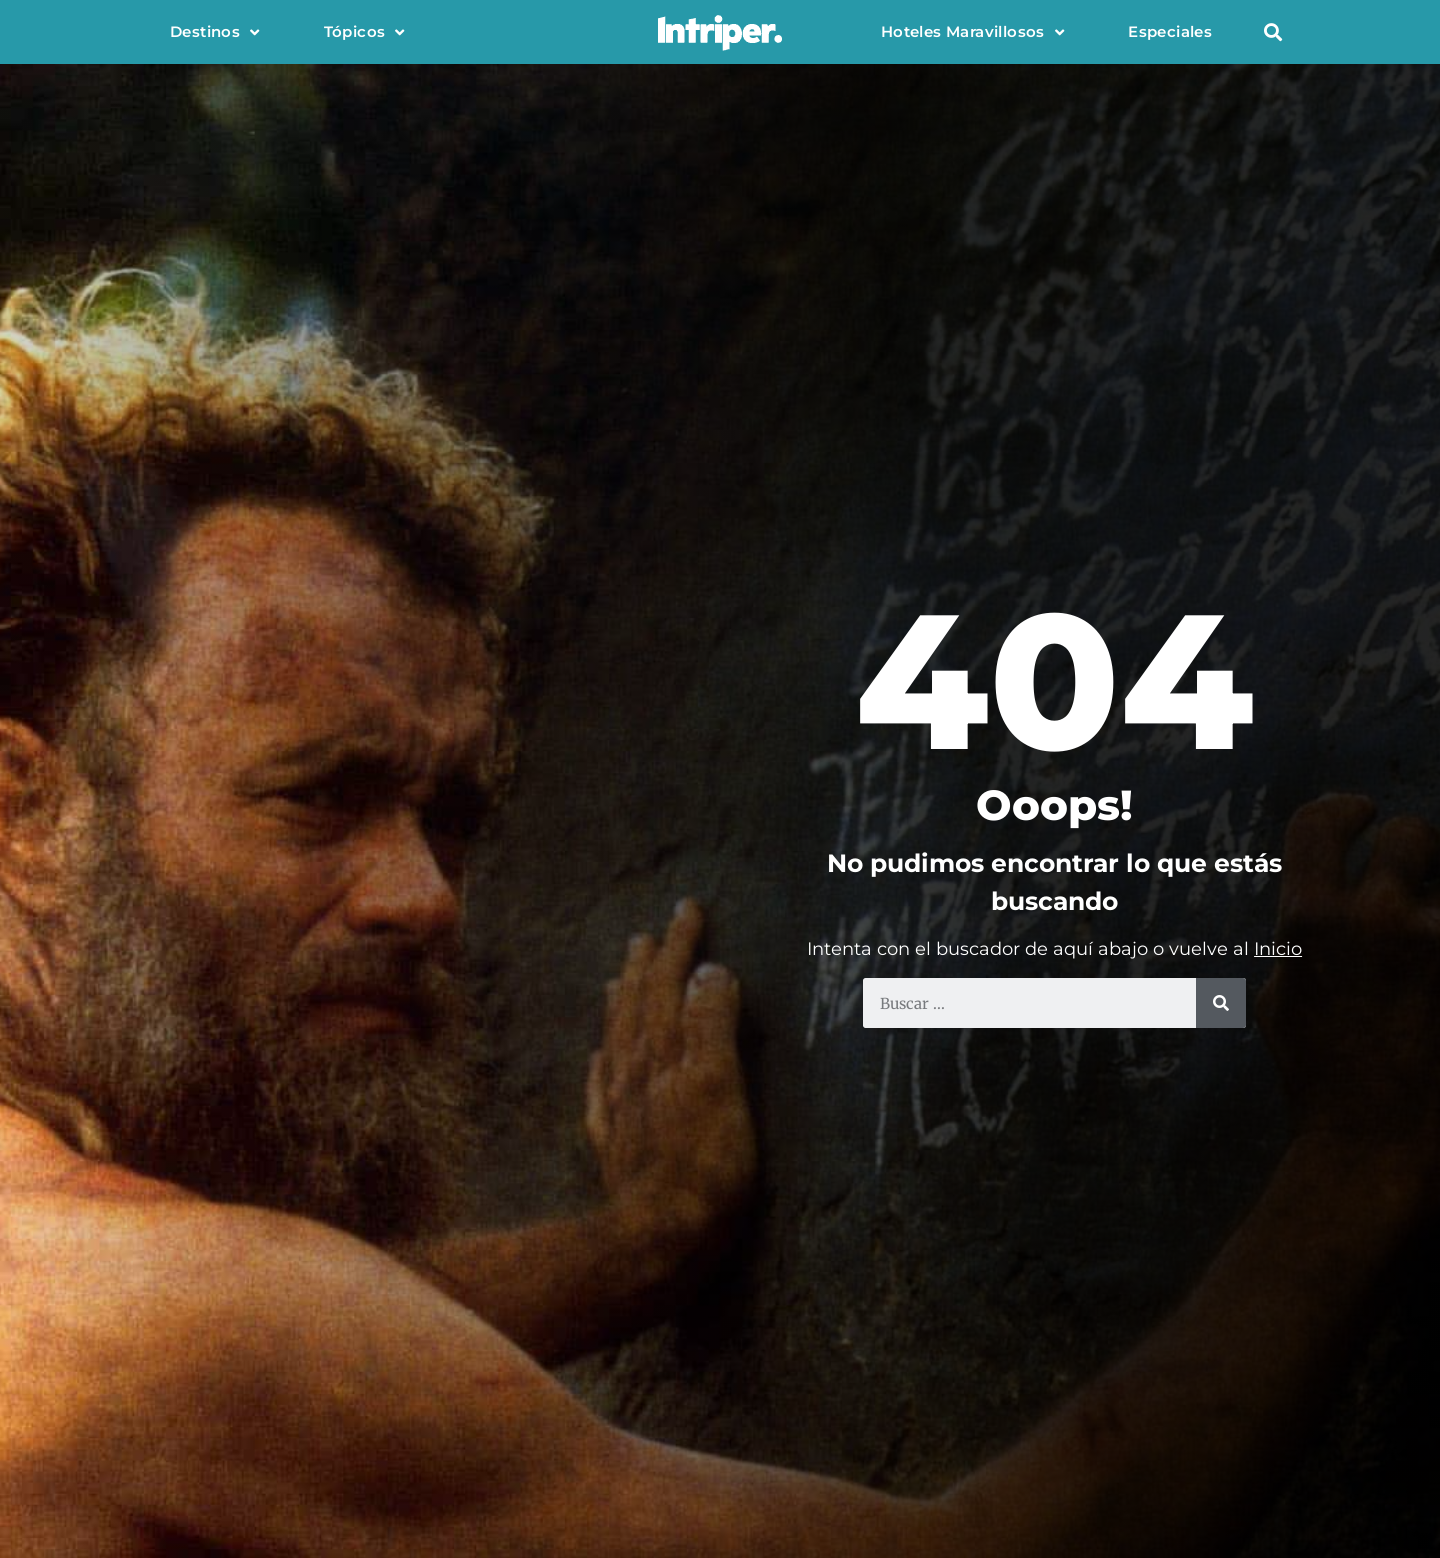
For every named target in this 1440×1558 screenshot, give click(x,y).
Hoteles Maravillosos (972, 32)
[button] (1272, 32)
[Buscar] (1221, 1003)
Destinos (215, 32)
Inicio (1278, 949)
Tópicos (364, 32)
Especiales (1170, 31)
